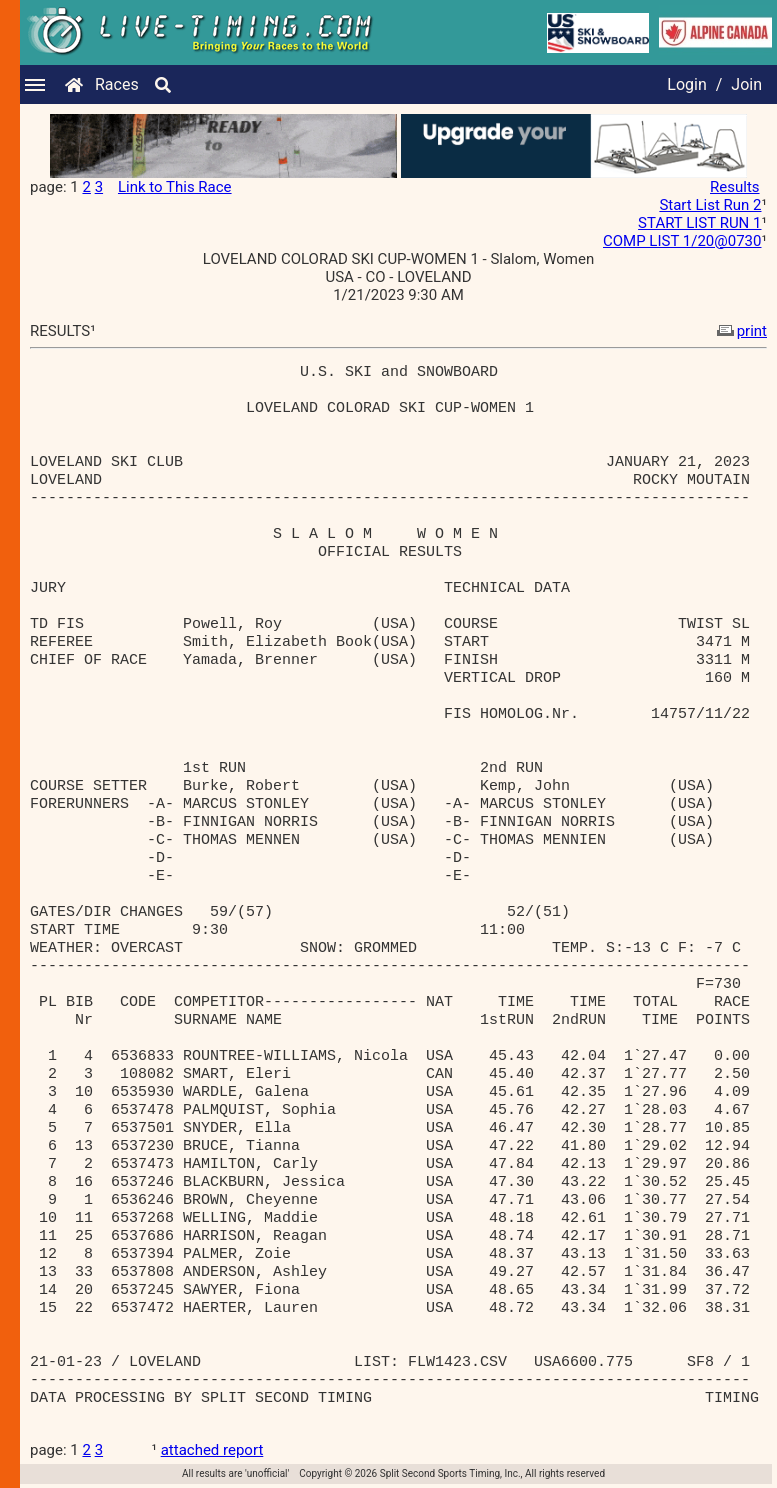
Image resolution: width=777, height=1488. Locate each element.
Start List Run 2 (710, 205)
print (740, 331)
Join (746, 84)
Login (686, 84)
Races (117, 84)
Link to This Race (175, 187)
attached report (212, 1450)
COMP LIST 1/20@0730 (682, 241)
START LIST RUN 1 (699, 223)
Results (735, 187)
